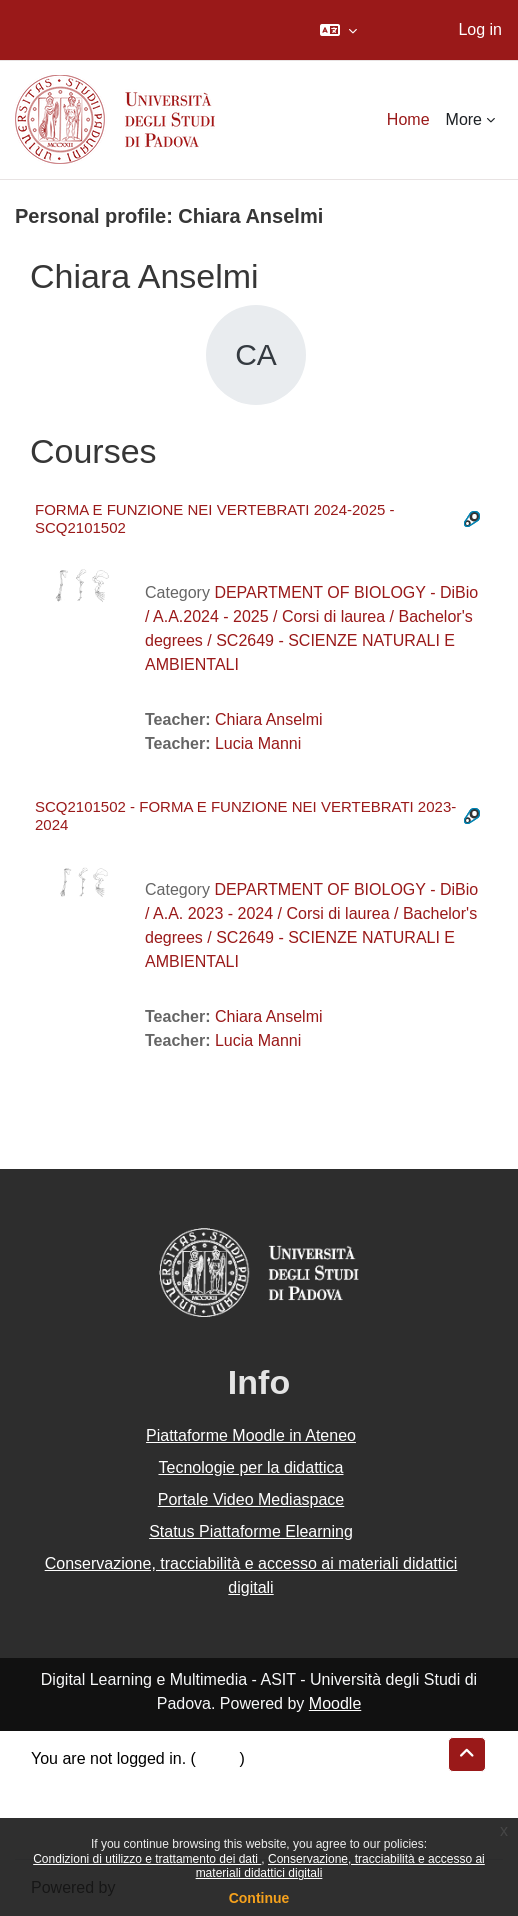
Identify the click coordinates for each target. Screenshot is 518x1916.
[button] (338, 30)
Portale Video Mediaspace (251, 1499)
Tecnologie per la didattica (250, 1467)
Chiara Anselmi (269, 719)
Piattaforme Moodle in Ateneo (251, 1435)
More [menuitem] (464, 119)
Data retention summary (116, 1782)
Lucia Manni (258, 743)
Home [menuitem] (408, 119)
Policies (58, 1806)
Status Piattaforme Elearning (251, 1531)
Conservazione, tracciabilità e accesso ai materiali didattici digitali (251, 1575)
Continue (259, 1898)
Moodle (335, 1703)
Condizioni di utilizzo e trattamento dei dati (147, 1859)
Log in (480, 29)
